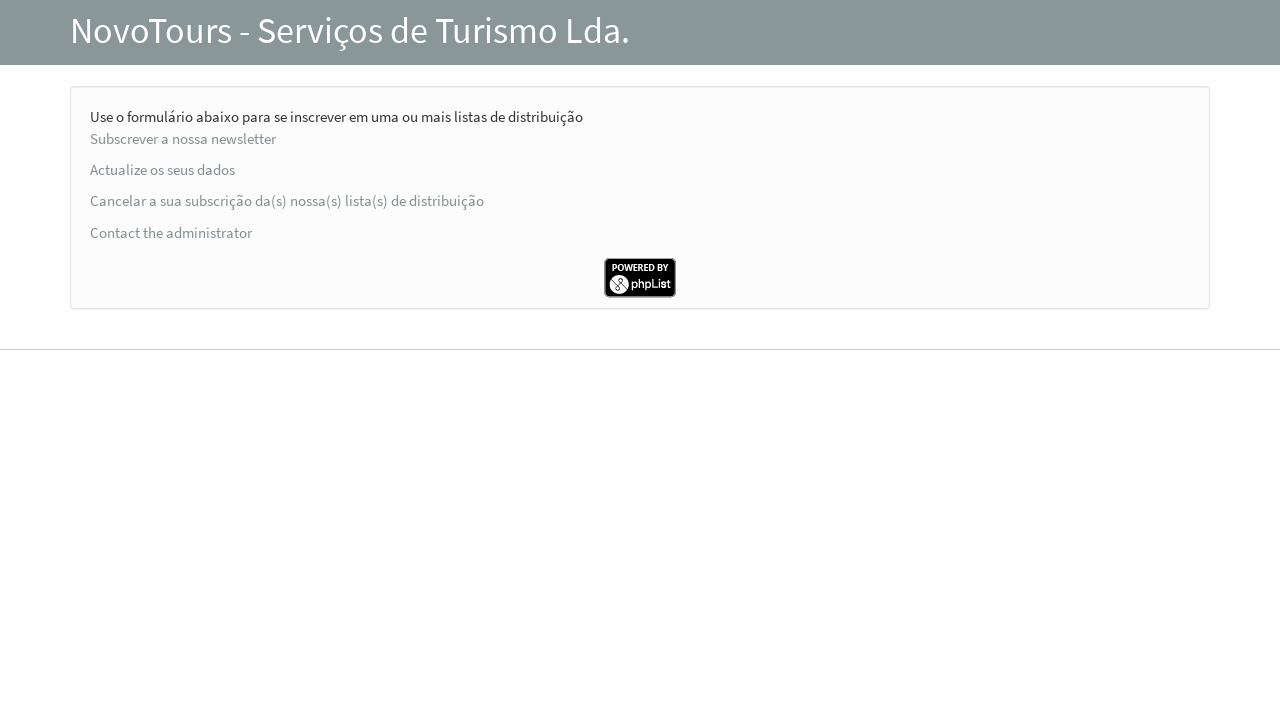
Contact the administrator (171, 232)
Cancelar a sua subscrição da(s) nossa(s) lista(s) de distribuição (287, 200)
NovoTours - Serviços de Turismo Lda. (350, 30)
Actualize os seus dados (162, 169)
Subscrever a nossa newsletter (183, 138)
